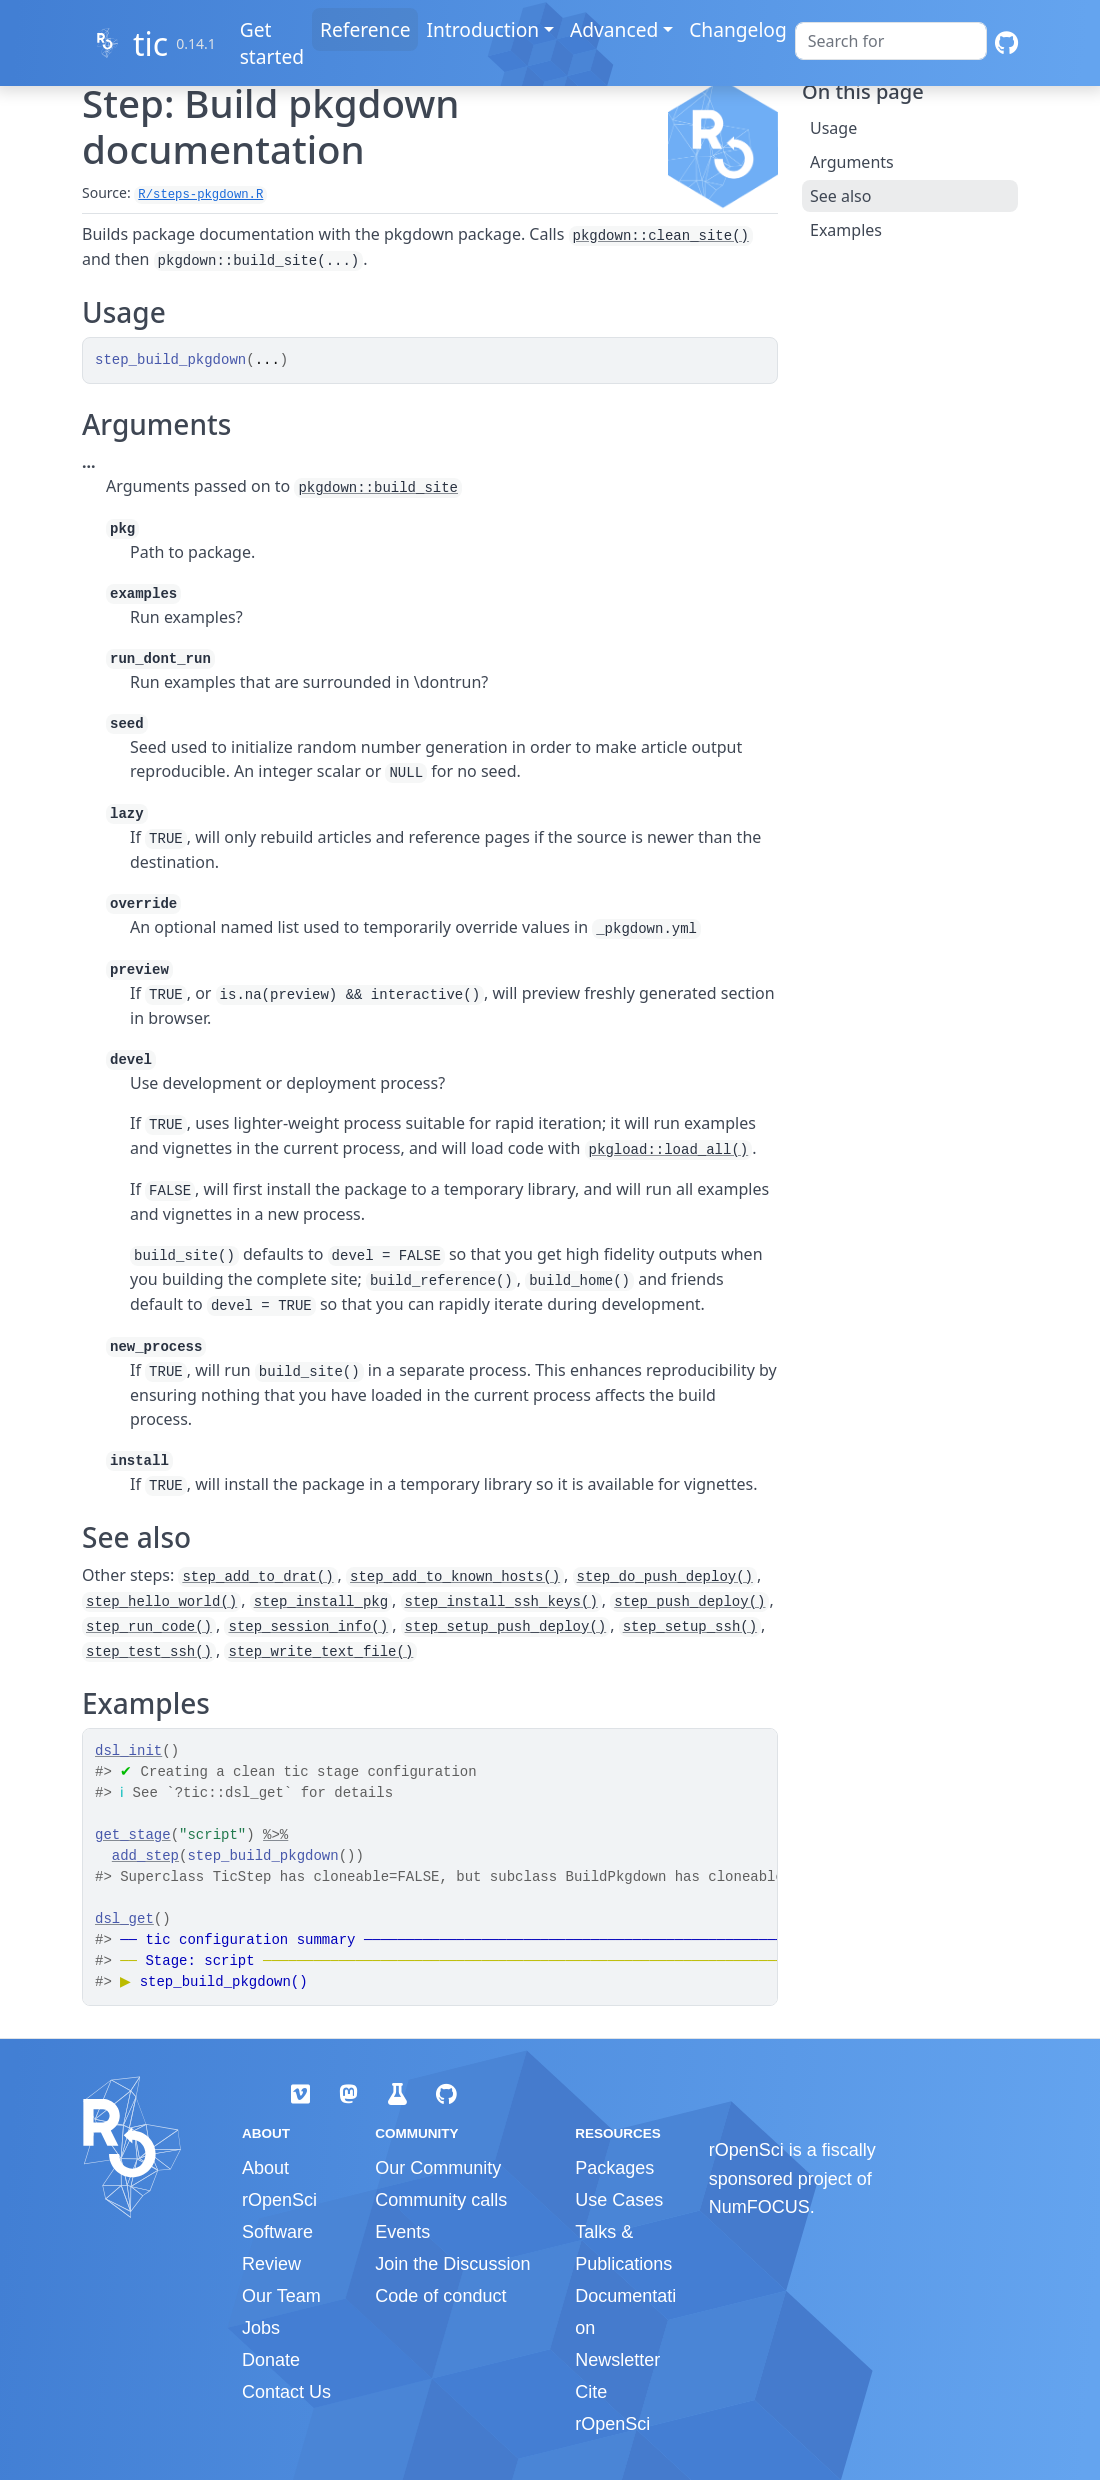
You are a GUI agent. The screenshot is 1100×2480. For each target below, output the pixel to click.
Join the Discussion (452, 2264)
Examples (846, 230)
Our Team (281, 2296)
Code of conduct (440, 2296)
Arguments (852, 162)
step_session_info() (308, 1627)
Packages (614, 2168)
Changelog (738, 29)
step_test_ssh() (149, 1652)
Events (402, 2232)
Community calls (441, 2200)
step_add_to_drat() (257, 1577)
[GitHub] (1006, 43)
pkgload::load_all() (669, 1150)
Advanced (614, 29)
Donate (271, 2360)
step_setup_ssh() (690, 1627)
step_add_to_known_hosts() (455, 1577)
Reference (365, 29)
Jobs (261, 2328)
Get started (272, 43)
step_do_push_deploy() (665, 1577)
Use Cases (619, 2200)
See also (840, 196)
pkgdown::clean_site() (661, 236)
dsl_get (124, 1919)
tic (150, 43)
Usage (833, 128)
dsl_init (128, 1751)
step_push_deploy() (689, 1602)
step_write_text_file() (320, 1652)
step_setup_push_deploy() (506, 1627)
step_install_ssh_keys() (501, 1602)
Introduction (482, 29)
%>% (275, 1835)
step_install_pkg (321, 1602)
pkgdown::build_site (378, 488)
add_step (145, 1856)
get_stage (133, 1835)
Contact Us (286, 2392)
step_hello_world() (161, 1602)
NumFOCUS (759, 2207)
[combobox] (891, 41)
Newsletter (617, 2360)
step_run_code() (149, 1627)
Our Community (438, 2168)
